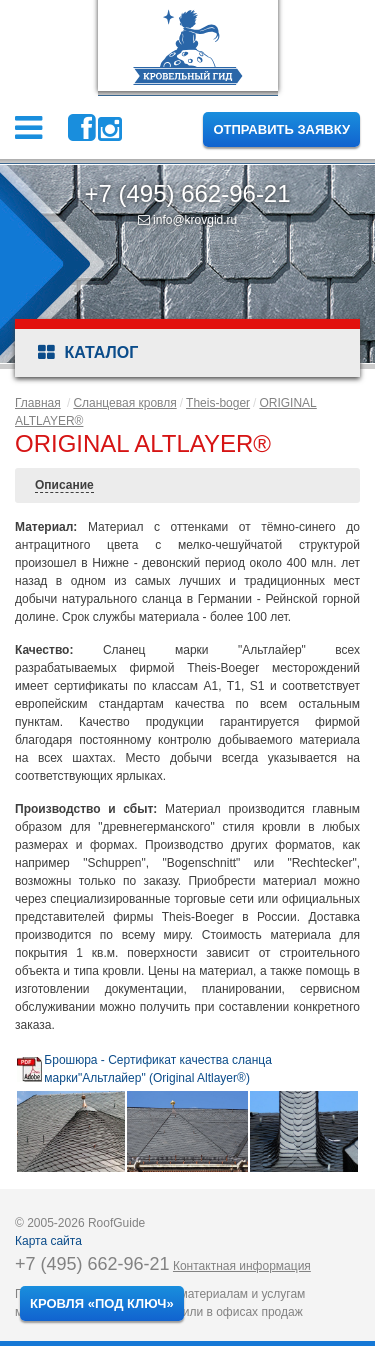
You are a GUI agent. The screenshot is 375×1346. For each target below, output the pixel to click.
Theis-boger (218, 403)
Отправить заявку (281, 129)
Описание (64, 485)
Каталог (88, 353)
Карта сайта (48, 1241)
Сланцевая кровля (124, 403)
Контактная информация (242, 1266)
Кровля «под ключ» (102, 1303)
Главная (38, 403)
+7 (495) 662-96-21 (187, 193)
